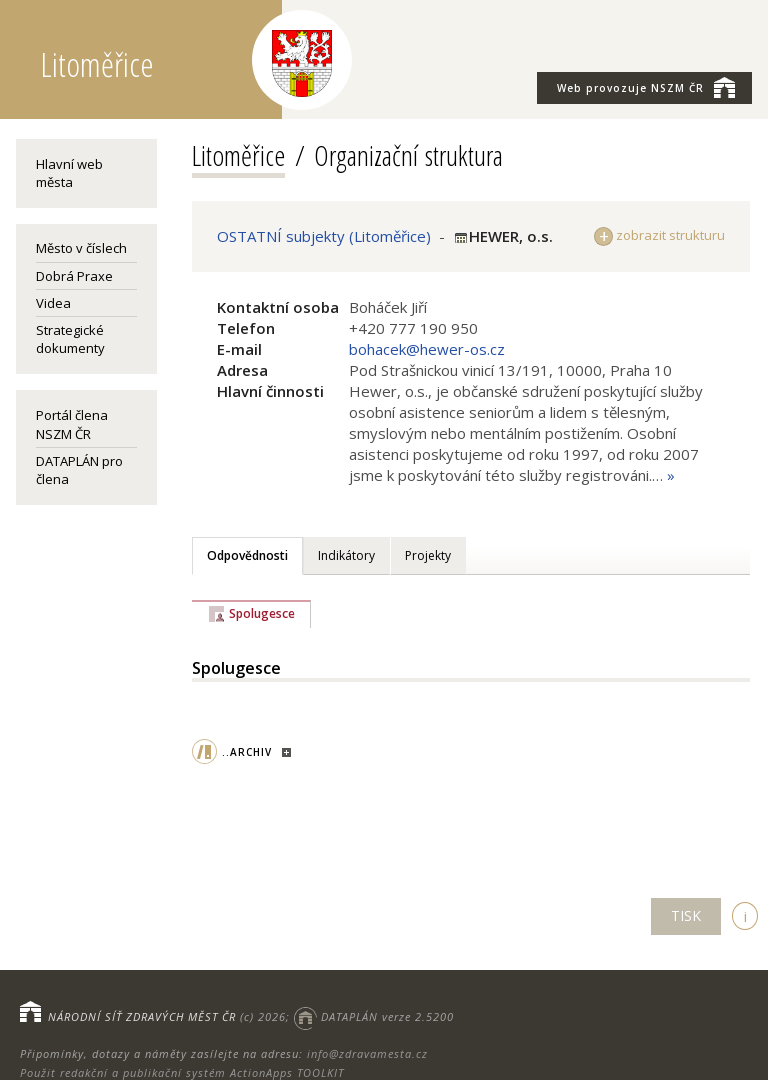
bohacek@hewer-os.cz (427, 349)
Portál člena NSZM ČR (72, 424)
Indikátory (346, 555)
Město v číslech (81, 248)
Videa (53, 303)
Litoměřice (238, 155)
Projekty (428, 555)
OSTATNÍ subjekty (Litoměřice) (324, 236)
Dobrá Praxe (74, 276)
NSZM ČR (646, 87)
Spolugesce (262, 613)
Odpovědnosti (247, 555)
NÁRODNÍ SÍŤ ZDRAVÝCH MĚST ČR (142, 1016)
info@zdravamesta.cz (367, 1053)
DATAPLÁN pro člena (79, 470)
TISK (686, 915)
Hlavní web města (69, 173)
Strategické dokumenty (70, 339)
